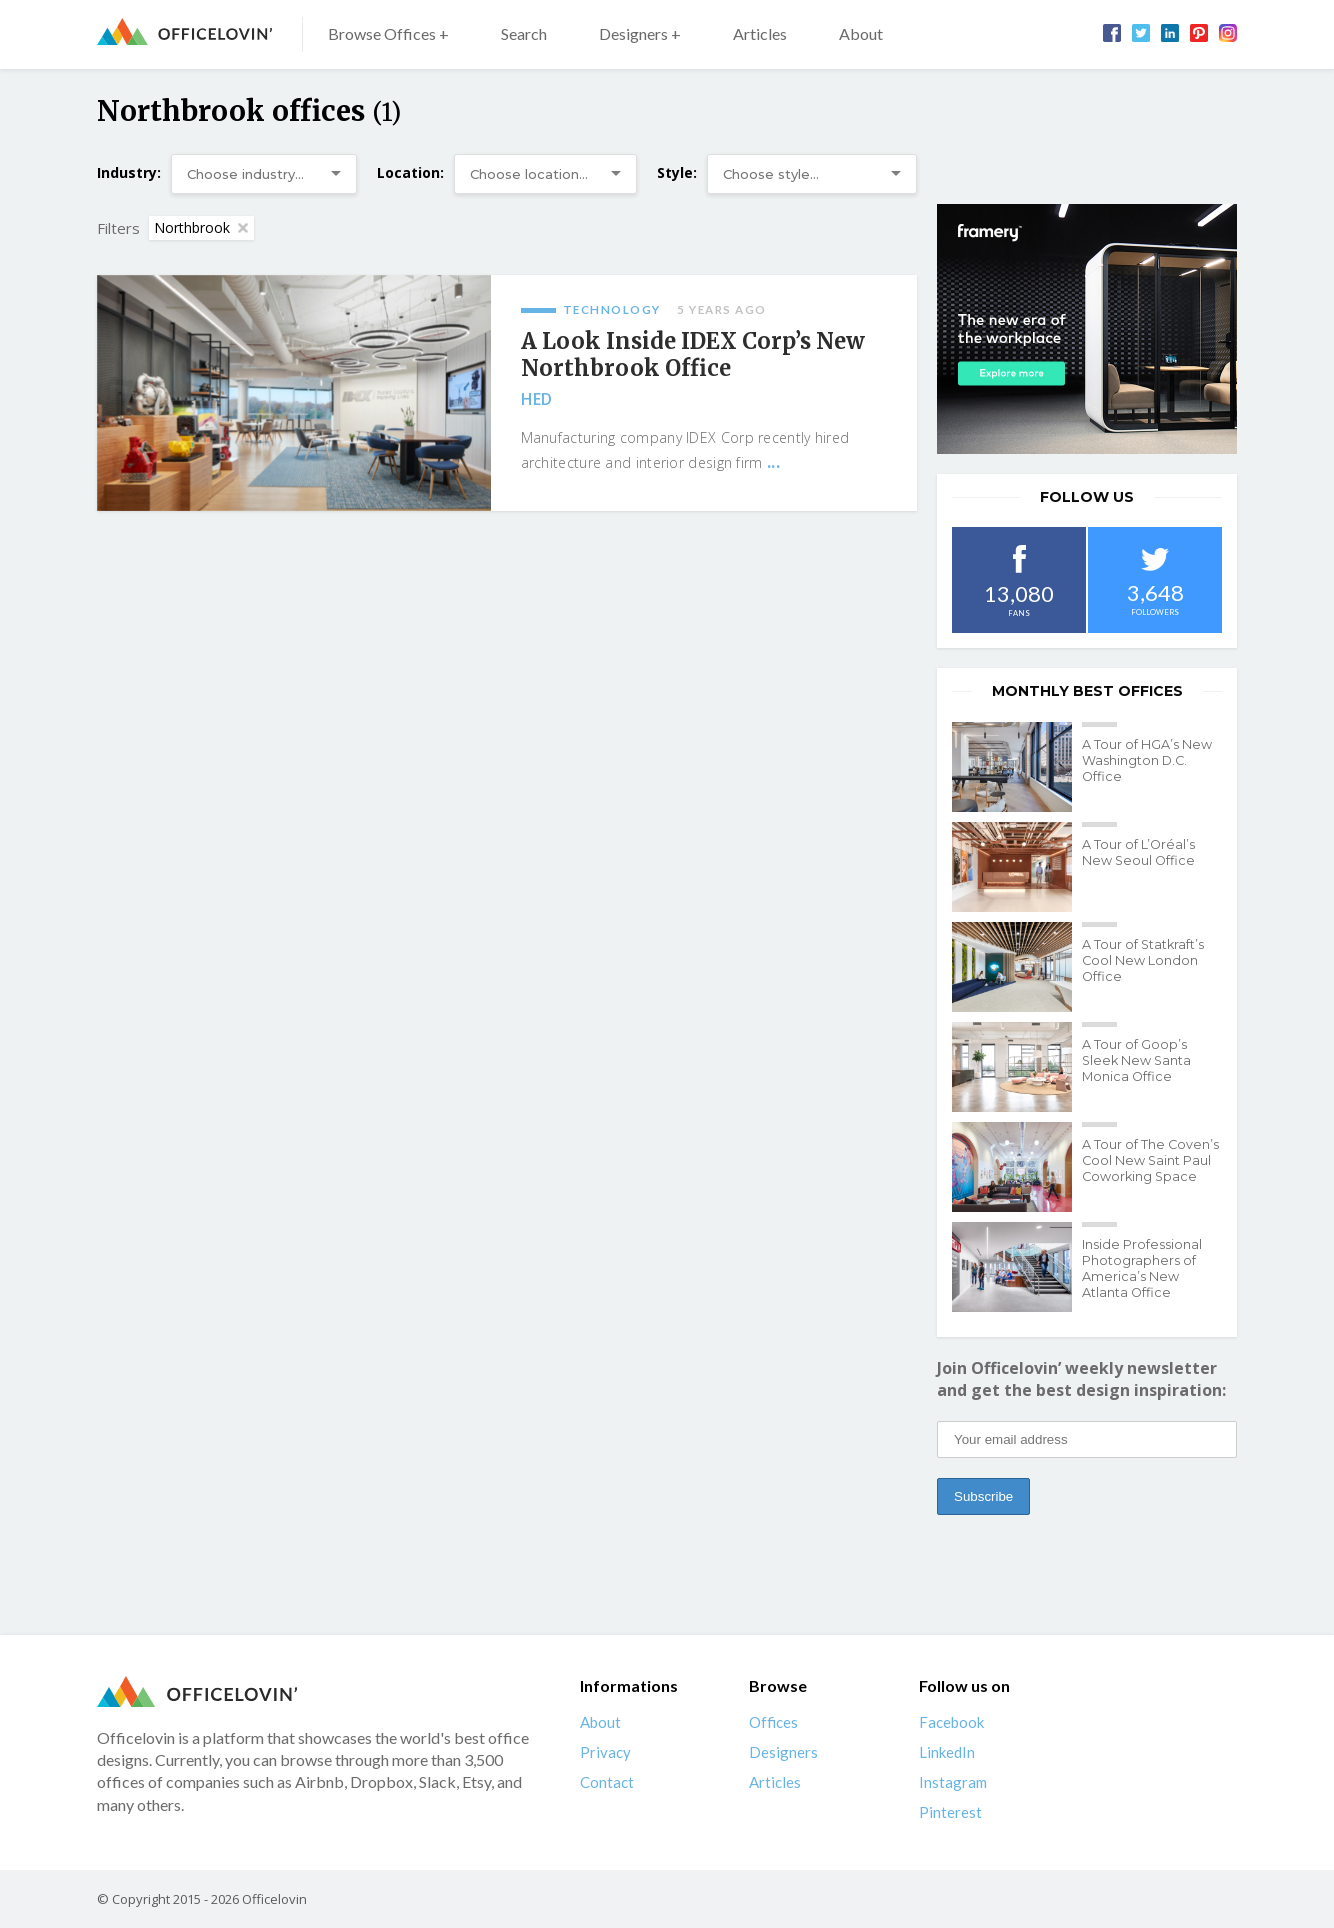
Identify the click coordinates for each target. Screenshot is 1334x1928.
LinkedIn (947, 1752)
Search (524, 33)
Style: (677, 172)
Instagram (953, 1782)
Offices (773, 1722)
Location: (410, 172)
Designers (783, 1752)
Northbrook (201, 227)
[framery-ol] (1087, 329)
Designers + (640, 33)
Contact (607, 1782)
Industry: (129, 172)
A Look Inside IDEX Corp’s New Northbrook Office (693, 355)
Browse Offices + (388, 33)
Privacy (605, 1752)
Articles (760, 33)
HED (536, 399)
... (773, 462)
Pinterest (950, 1812)
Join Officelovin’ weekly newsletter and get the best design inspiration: (1081, 1379)
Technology (612, 309)
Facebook (951, 1722)
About (861, 33)
